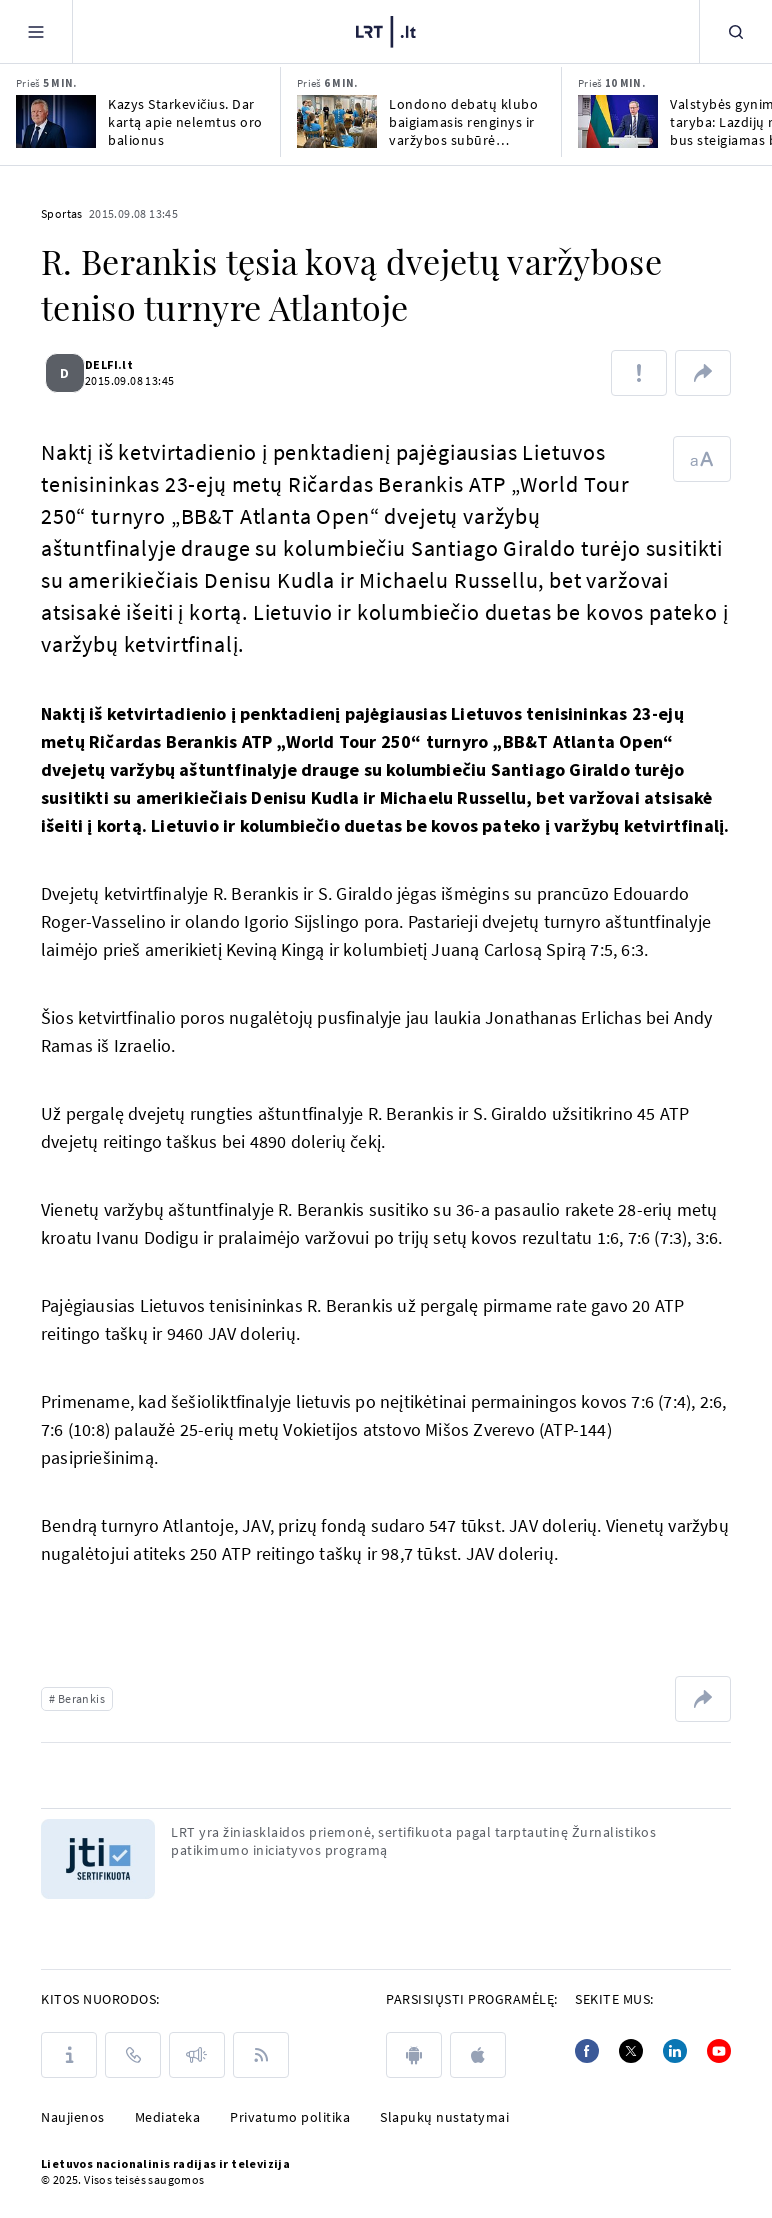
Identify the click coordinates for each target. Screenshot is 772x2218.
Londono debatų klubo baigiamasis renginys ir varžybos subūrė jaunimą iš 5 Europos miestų (463, 122)
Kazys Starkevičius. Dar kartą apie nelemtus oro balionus (185, 122)
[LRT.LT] (386, 32)
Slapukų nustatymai (444, 2117)
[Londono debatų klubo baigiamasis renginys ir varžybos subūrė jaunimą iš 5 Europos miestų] (337, 121)
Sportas (62, 213)
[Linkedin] (675, 2051)
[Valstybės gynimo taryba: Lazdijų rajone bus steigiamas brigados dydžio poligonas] (618, 121)
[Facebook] (587, 2051)
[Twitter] (631, 2051)
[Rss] (261, 2055)
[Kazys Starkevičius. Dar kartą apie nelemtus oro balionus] (56, 121)
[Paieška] (736, 31)
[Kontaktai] (133, 2055)
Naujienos (73, 2117)
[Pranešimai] (197, 2055)
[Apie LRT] (69, 2055)
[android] (414, 2055)
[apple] (478, 2055)
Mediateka (168, 2117)
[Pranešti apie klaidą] (639, 373)
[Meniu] (36, 31)
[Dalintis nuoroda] (703, 373)
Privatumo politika (290, 2117)
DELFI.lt (121, 364)
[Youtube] (719, 2051)
